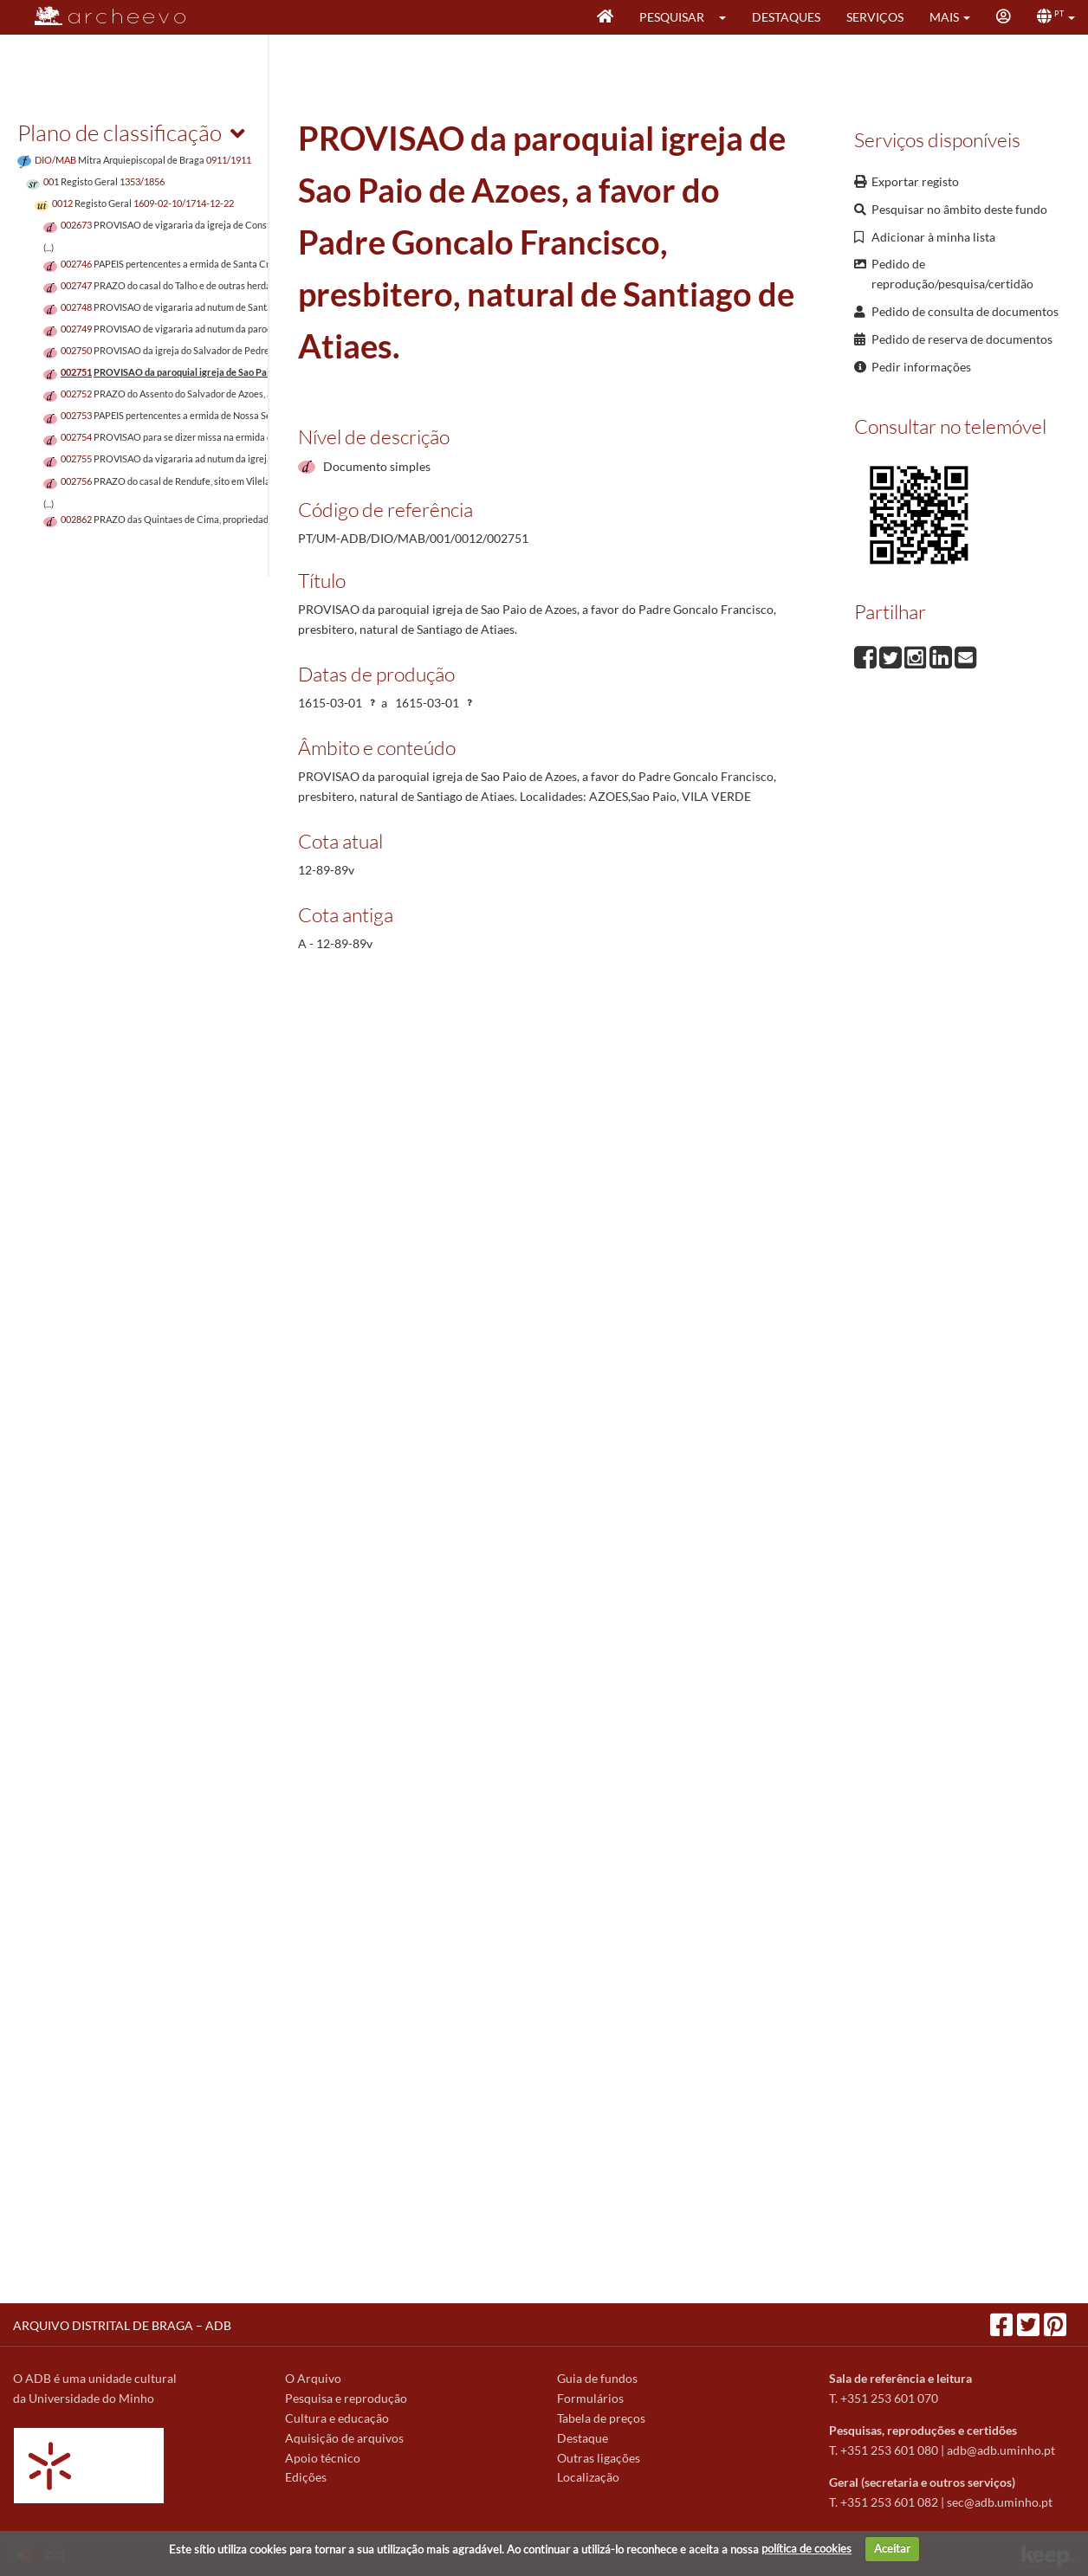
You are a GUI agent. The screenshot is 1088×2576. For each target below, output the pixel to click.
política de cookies (806, 2548)
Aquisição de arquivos (344, 2438)
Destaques (786, 17)
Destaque (582, 2438)
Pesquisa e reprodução (346, 2398)
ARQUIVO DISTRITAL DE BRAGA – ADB (122, 2325)
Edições (306, 2476)
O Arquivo (313, 2378)
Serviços (874, 17)
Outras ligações (598, 2457)
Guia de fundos (597, 2378)
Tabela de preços (601, 2418)
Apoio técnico (322, 2457)
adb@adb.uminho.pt (1001, 2450)
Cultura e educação (337, 2418)
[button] (728, 17)
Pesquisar (671, 17)
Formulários (590, 2398)
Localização (588, 2476)
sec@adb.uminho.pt (999, 2502)
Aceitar (892, 2548)
